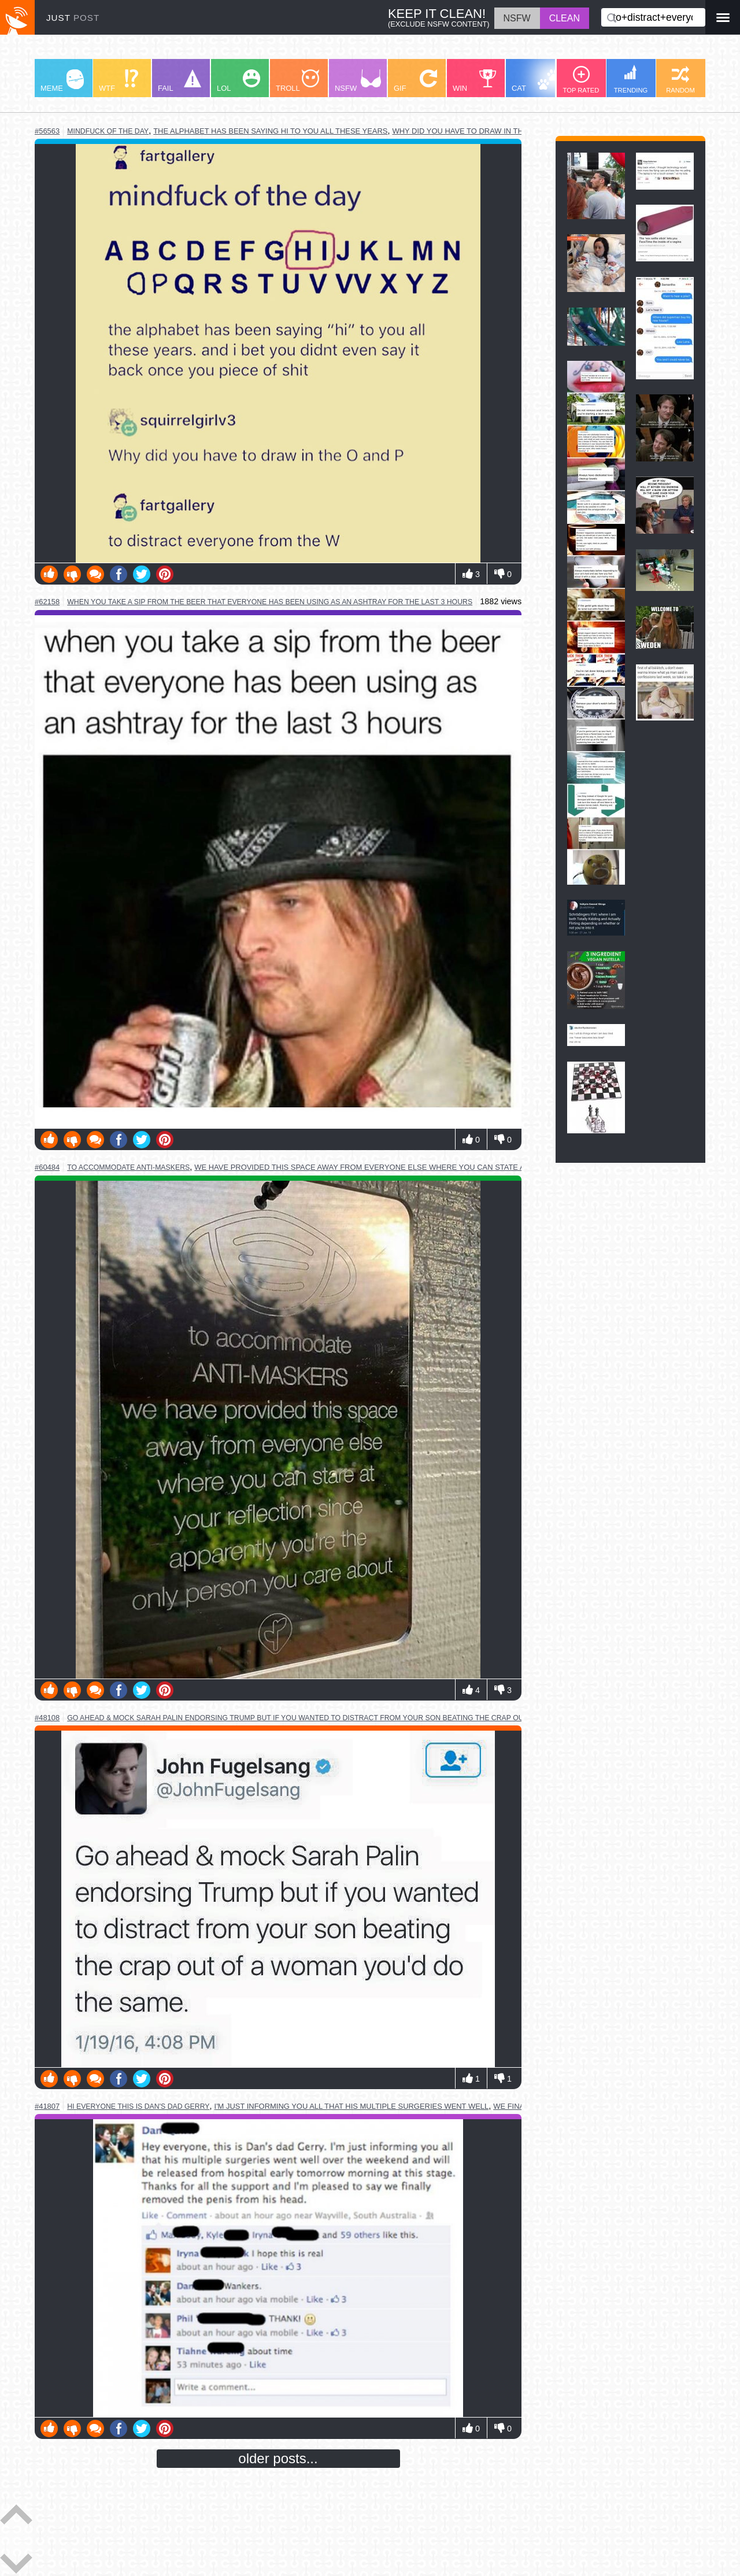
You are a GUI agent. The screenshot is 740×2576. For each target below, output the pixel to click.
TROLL (297, 81)
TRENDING (631, 79)
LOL (238, 81)
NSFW (358, 81)
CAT (536, 81)
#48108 (47, 1717)
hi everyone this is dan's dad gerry (138, 2106)
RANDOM (680, 80)
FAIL (179, 81)
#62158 (47, 601)
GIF (415, 81)
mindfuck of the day (108, 131)
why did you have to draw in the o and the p (485, 131)
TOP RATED (581, 80)
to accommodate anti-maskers (128, 1167)
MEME (62, 81)
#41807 (47, 2106)
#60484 (47, 1167)
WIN (475, 81)
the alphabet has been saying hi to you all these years (270, 131)
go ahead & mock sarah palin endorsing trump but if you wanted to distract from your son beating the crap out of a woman (321, 1718)
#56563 (47, 131)
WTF (118, 81)
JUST (72, 18)
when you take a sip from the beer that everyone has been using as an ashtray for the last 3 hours (269, 602)
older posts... (277, 2458)
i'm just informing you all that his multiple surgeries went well (351, 2106)
